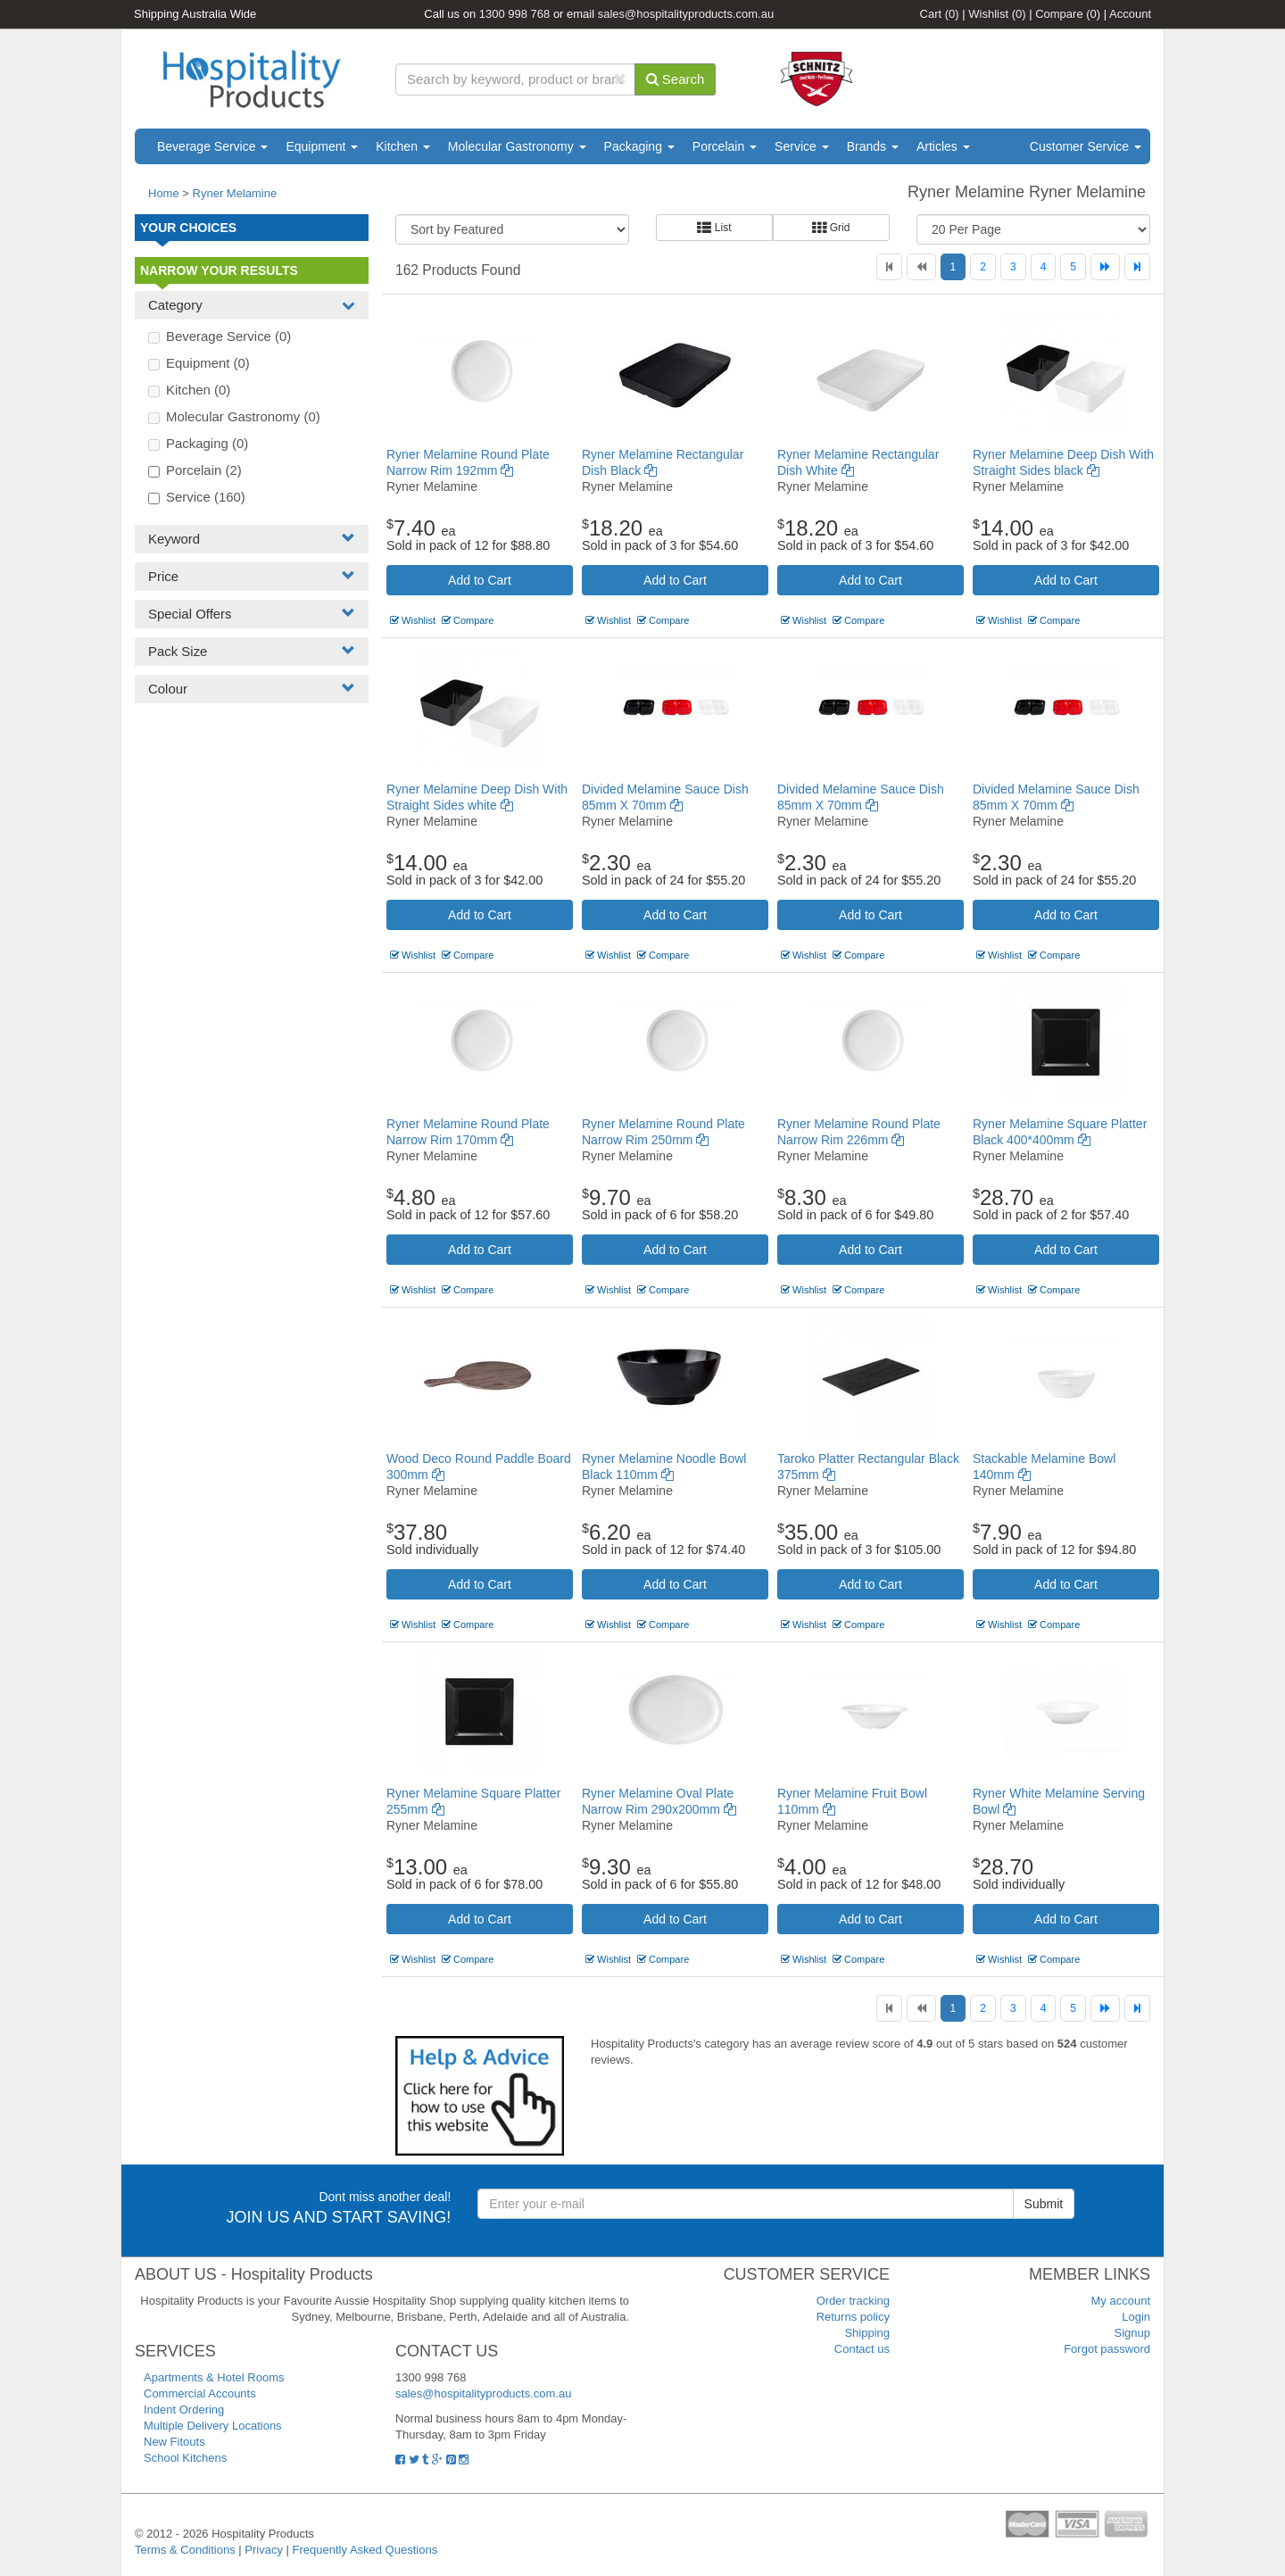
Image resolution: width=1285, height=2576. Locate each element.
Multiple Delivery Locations (213, 2425)
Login (1136, 2316)
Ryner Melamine (235, 193)
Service (802, 146)
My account (1120, 2300)
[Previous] (921, 266)
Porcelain (724, 146)
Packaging (639, 146)
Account (1130, 14)
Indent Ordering (184, 2409)
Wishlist (996, 14)
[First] (889, 266)
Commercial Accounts (200, 2393)
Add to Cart (479, 580)
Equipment (322, 146)
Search (675, 79)
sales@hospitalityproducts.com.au (686, 14)
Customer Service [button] (1085, 146)
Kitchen (403, 146)
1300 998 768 (515, 14)
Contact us (862, 2349)
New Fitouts (174, 2441)
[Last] (1137, 266)
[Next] (1105, 266)
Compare (1067, 14)
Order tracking (853, 2300)
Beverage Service (212, 146)
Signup (1132, 2332)
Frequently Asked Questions (365, 2549)
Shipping (867, 2332)
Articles (943, 146)
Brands (873, 146)
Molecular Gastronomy (517, 146)
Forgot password (1107, 2349)
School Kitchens (185, 2457)
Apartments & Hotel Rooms (214, 2377)
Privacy (264, 2549)
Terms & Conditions (185, 2549)
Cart (939, 14)
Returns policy (853, 2316)
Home (163, 193)
